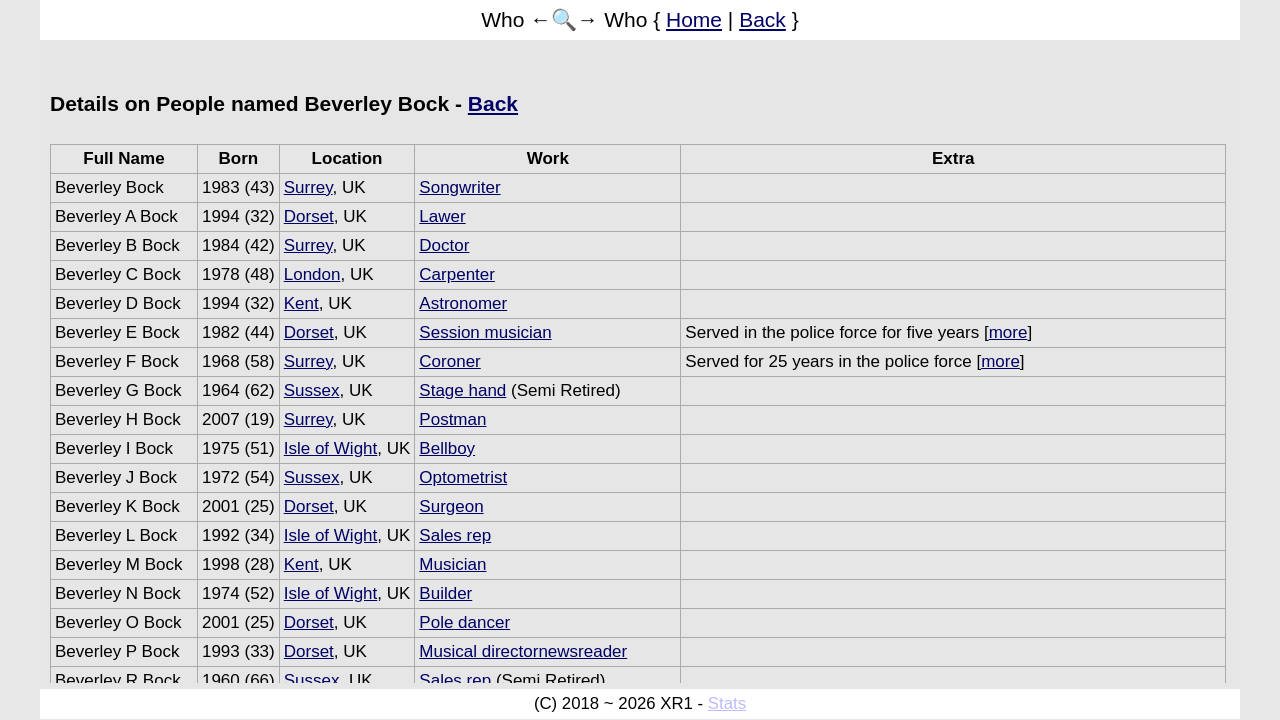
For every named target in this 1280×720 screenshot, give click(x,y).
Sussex (312, 390)
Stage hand (462, 390)
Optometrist (463, 477)
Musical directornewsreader (523, 651)
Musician (452, 564)
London (312, 274)
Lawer (442, 216)
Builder (445, 593)
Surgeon (451, 506)
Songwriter (459, 187)
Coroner (449, 361)
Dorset (309, 216)
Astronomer (463, 303)
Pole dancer (464, 622)
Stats (727, 703)
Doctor (444, 245)
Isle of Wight (331, 448)
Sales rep (455, 535)
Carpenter (457, 274)
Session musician (485, 332)
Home (694, 19)
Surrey (308, 187)
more (1008, 332)
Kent (301, 303)
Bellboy (447, 448)
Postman (452, 419)
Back (762, 19)
